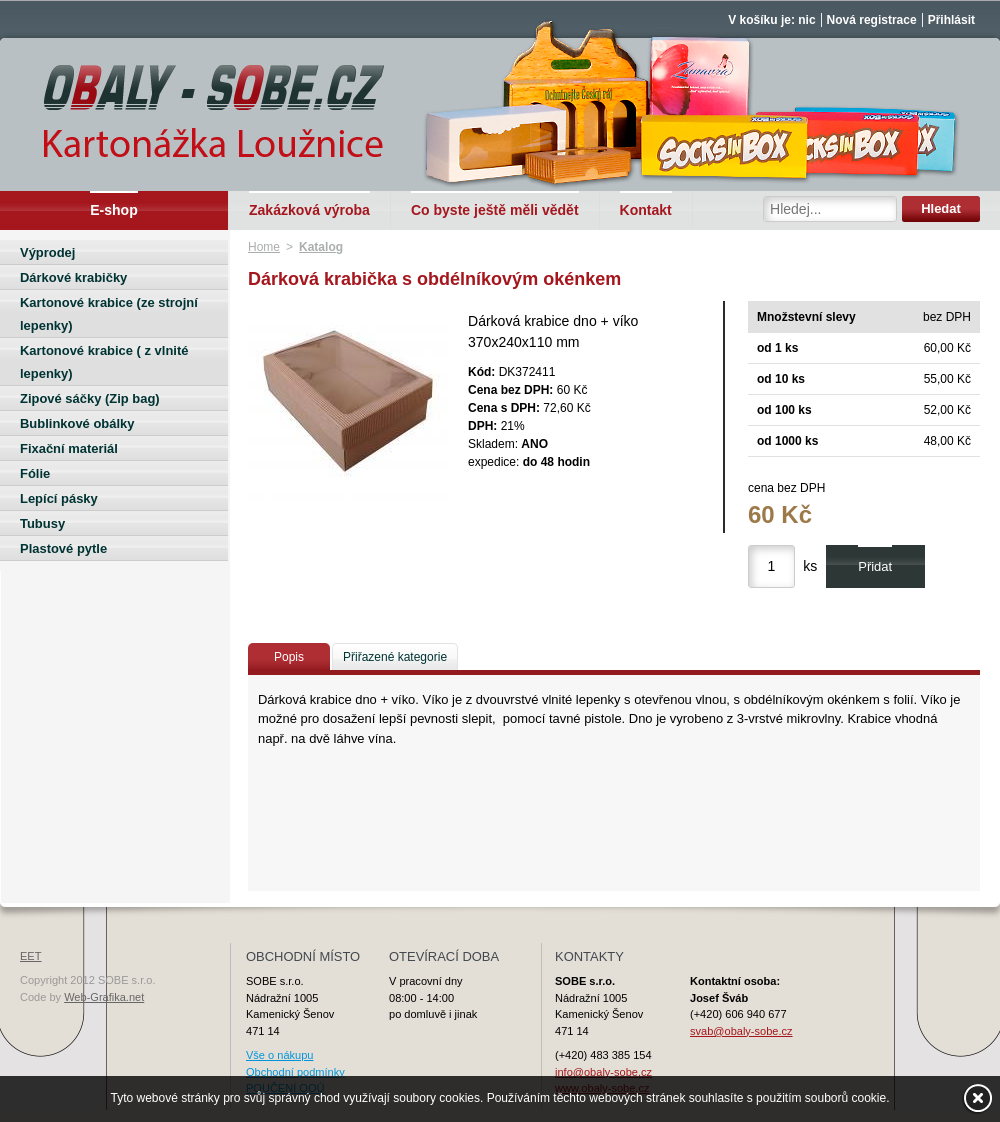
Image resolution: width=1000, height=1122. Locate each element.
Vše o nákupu (279, 1055)
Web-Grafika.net (104, 997)
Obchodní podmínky (295, 1072)
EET (30, 956)
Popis (289, 657)
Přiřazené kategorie (395, 657)
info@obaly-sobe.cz (603, 1072)
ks (810, 566)
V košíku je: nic (771, 20)
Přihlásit (951, 20)
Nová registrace (872, 20)
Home (264, 247)
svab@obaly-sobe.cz (741, 1031)
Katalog (321, 247)
